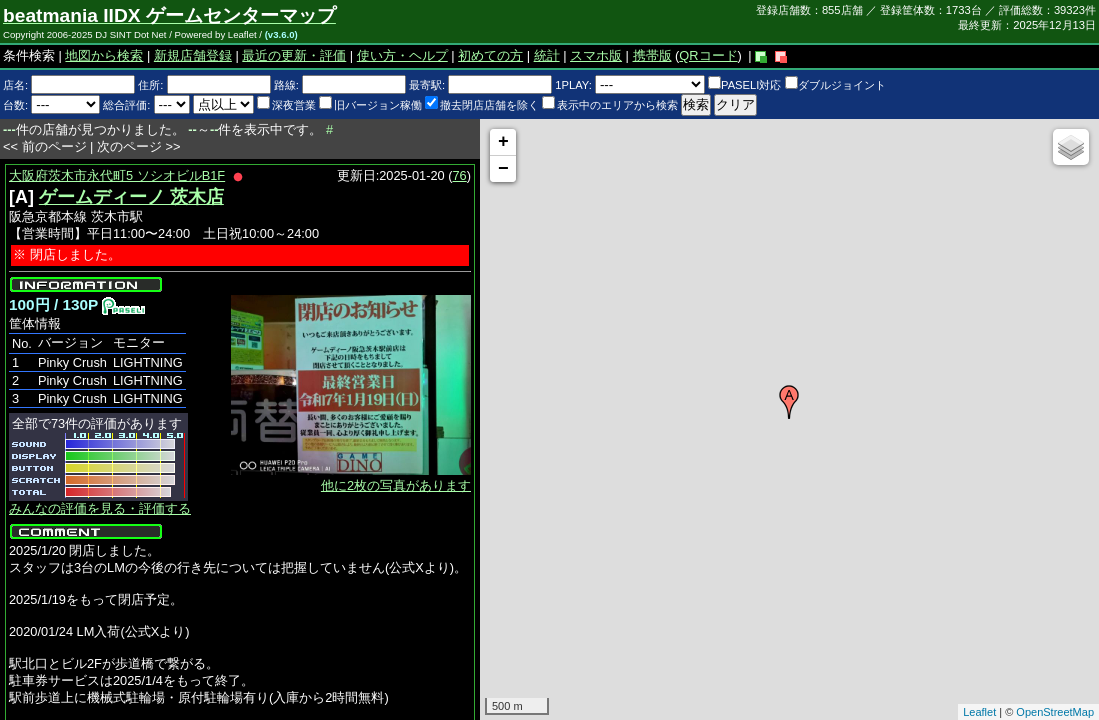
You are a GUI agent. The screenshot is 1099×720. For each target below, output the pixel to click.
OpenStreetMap (1055, 712)
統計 (547, 55)
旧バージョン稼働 (370, 105)
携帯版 (652, 55)
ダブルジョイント (835, 85)
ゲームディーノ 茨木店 (131, 197)
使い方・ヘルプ (402, 55)
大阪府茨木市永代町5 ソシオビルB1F (117, 175)
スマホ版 (596, 55)
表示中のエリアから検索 (610, 105)
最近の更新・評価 (294, 55)
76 (460, 175)
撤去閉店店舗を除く (482, 105)
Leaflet (979, 712)
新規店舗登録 (193, 55)
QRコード (708, 55)
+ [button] (503, 142)
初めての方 (490, 55)
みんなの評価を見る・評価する (100, 508)
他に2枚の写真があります (396, 485)
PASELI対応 (744, 85)
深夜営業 (286, 105)
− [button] (503, 169)
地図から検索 (104, 55)
